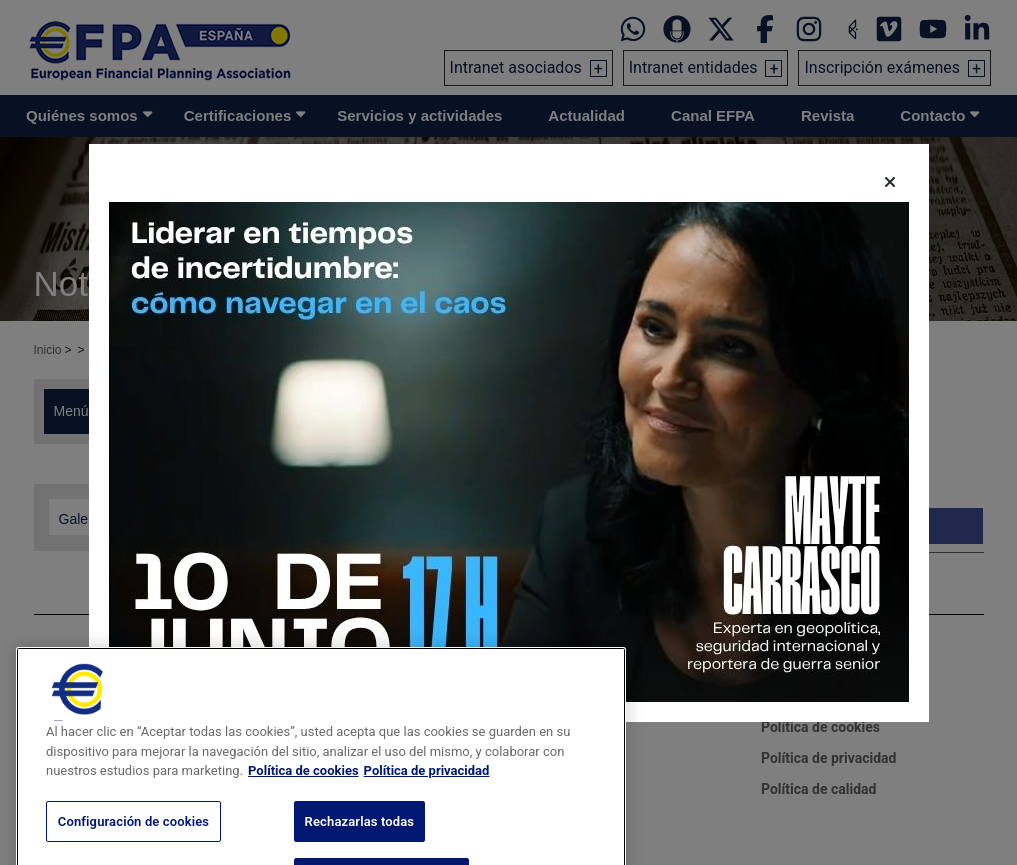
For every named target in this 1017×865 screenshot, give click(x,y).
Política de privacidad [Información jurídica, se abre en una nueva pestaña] (427, 785)
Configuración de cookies (133, 836)
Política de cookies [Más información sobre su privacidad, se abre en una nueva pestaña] (303, 785)
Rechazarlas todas (360, 836)
